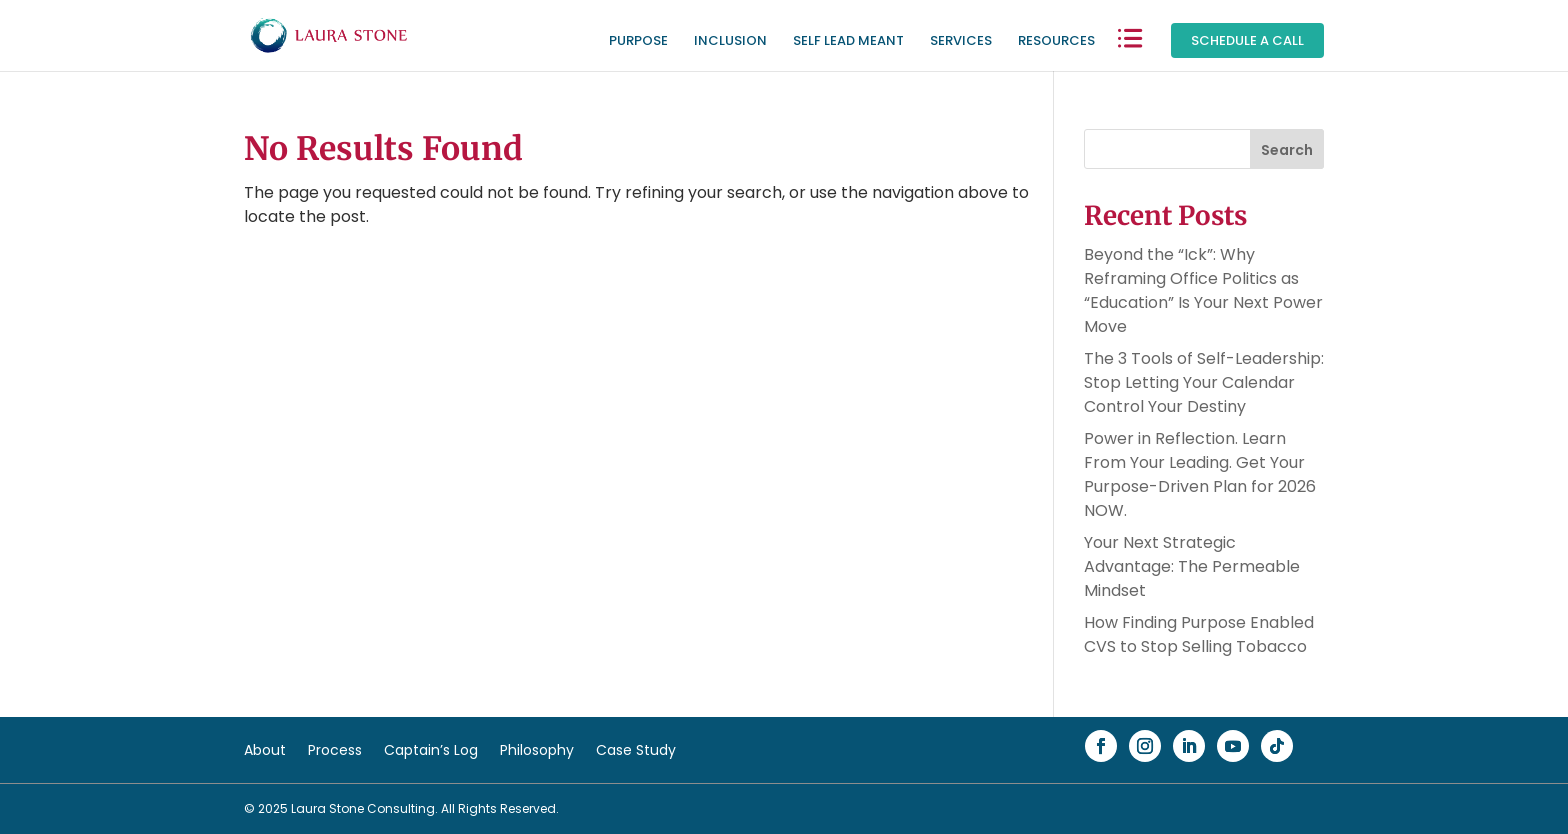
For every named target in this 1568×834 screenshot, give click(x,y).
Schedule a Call (1247, 40)
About (265, 751)
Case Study (636, 751)
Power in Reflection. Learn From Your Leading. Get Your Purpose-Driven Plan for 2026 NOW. (1200, 474)
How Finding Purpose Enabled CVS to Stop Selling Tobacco (1199, 634)
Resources (1056, 41)
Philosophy (537, 751)
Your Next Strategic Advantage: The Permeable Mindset (1192, 566)
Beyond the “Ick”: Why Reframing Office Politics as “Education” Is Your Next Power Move (1203, 290)
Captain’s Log (431, 751)
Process (335, 751)
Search (1287, 150)
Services (961, 41)
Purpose (638, 41)
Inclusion (730, 41)
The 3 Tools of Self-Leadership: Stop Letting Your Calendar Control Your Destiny (1204, 382)
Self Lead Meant (848, 41)
